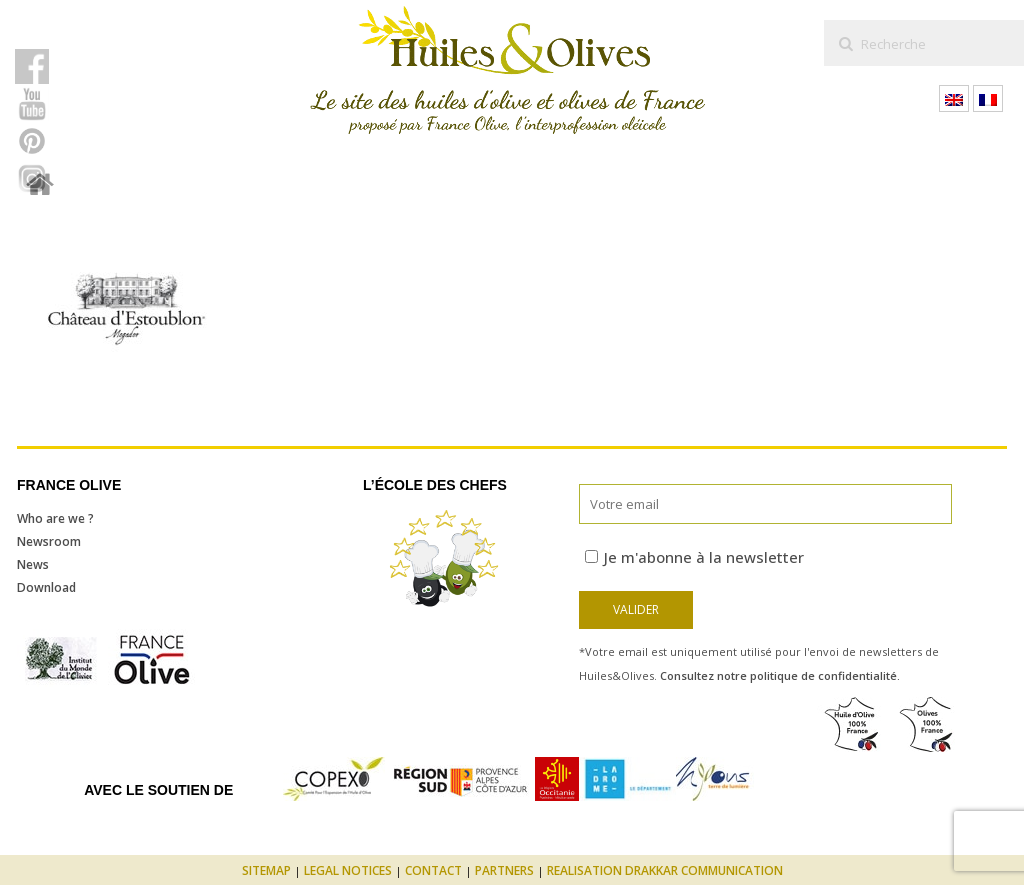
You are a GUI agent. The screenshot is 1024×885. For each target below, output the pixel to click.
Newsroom (49, 541)
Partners (504, 870)
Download (46, 587)
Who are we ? (55, 518)
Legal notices (348, 870)
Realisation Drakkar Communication (665, 870)
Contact (433, 870)
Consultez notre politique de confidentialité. (780, 675)
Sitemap (266, 870)
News (33, 564)
